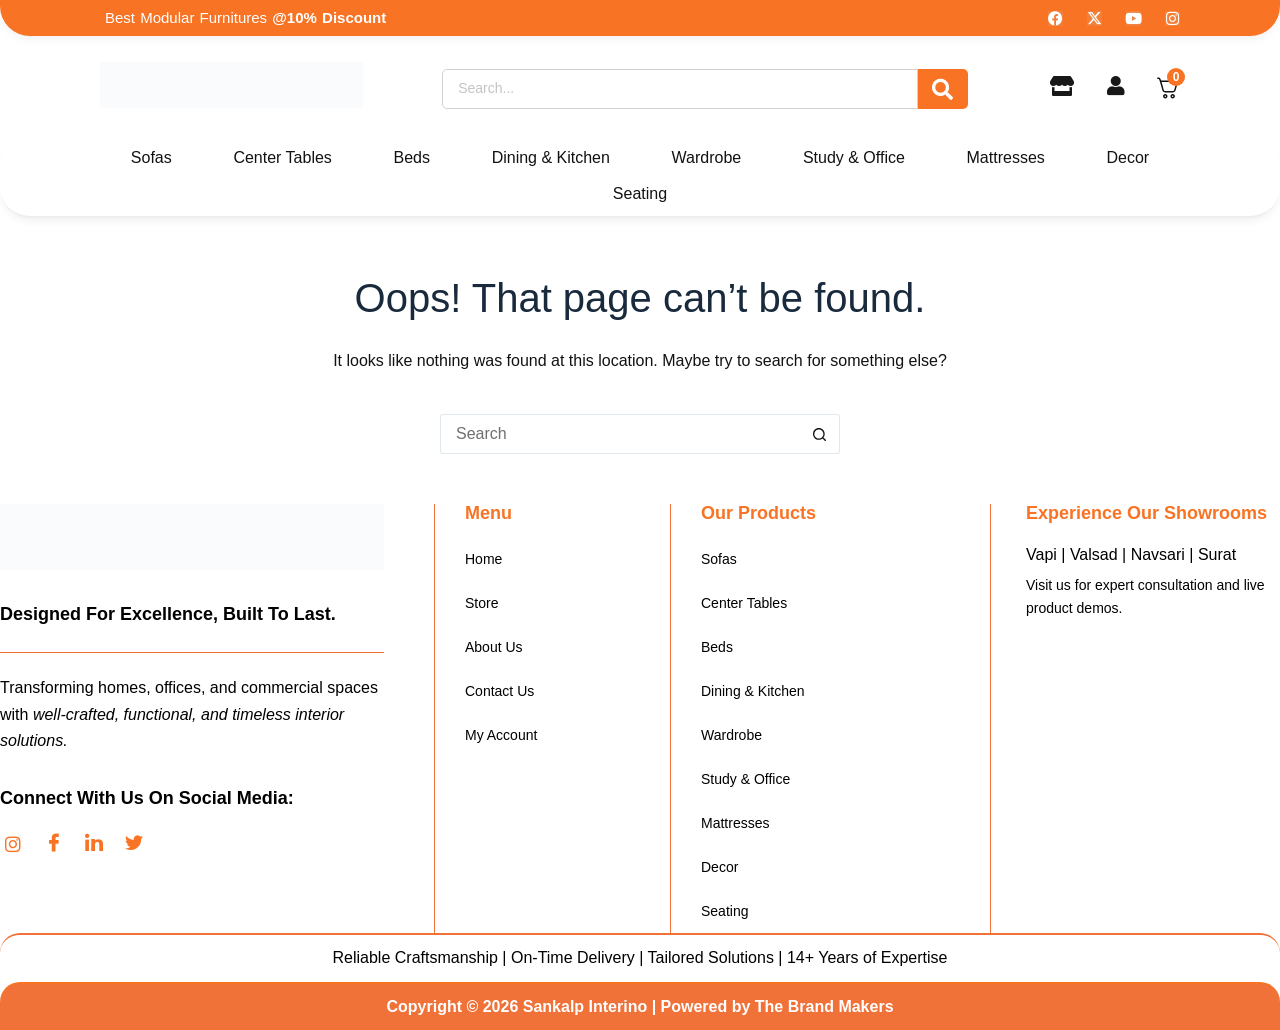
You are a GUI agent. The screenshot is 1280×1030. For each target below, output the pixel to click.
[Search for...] (620, 434)
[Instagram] (20, 844)
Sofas (151, 157)
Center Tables (282, 157)
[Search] (680, 89)
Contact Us (499, 691)
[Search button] (820, 434)
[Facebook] (60, 844)
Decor (1127, 157)
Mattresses (1006, 157)
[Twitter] (140, 844)
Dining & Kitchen (551, 157)
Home (483, 559)
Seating (640, 193)
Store (481, 603)
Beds (412, 157)
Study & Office (854, 157)
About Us (494, 647)
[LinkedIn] (100, 844)
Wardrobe (707, 157)
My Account (501, 735)
